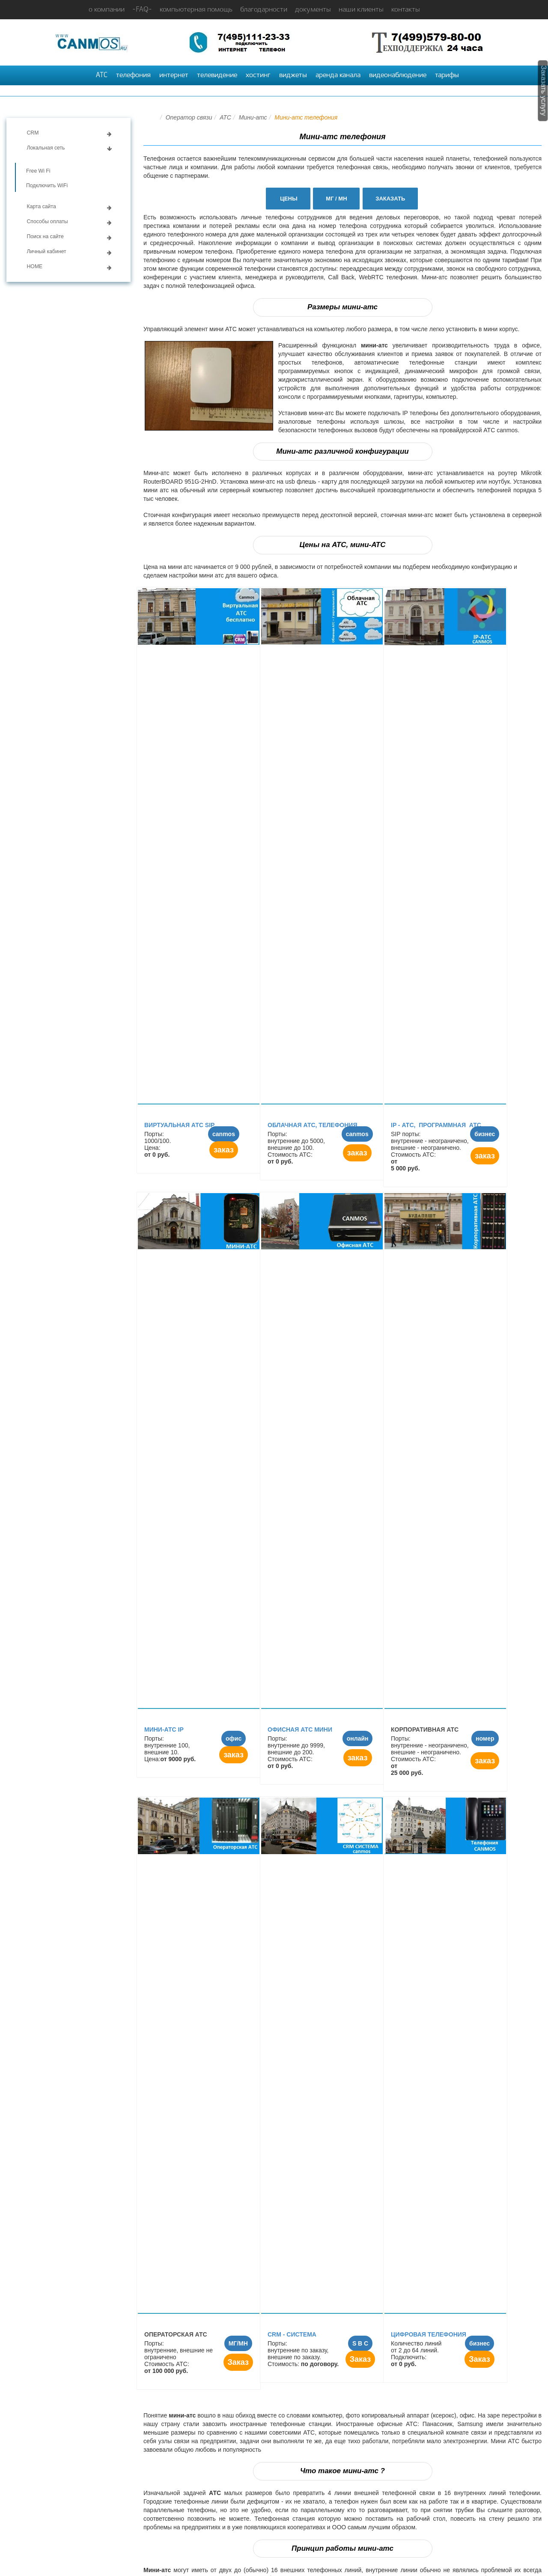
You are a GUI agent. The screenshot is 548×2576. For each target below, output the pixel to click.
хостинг (258, 75)
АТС (101, 75)
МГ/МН (238, 2343)
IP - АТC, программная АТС (437, 1125)
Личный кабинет (46, 251)
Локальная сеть (46, 148)
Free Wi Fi (38, 171)
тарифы (447, 75)
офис (233, 1738)
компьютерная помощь (196, 9)
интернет (173, 75)
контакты (405, 9)
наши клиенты (361, 9)
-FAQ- (142, 9)
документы (313, 9)
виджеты (293, 75)
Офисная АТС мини (300, 1729)
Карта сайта (41, 206)
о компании (107, 9)
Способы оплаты (47, 221)
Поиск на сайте (45, 236)
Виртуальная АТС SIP (179, 1125)
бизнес (484, 1134)
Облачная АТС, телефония (312, 1125)
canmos (223, 1134)
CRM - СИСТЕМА (292, 2334)
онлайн (358, 1738)
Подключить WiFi (47, 185)
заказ (224, 1150)
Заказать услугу (544, 91)
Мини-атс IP (164, 1729)
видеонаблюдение (397, 75)
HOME (35, 266)
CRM (33, 133)
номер (485, 1738)
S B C (360, 2343)
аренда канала (338, 75)
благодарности (263, 9)
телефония (133, 75)
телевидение (217, 75)
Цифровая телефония (428, 2334)
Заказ (238, 2362)
